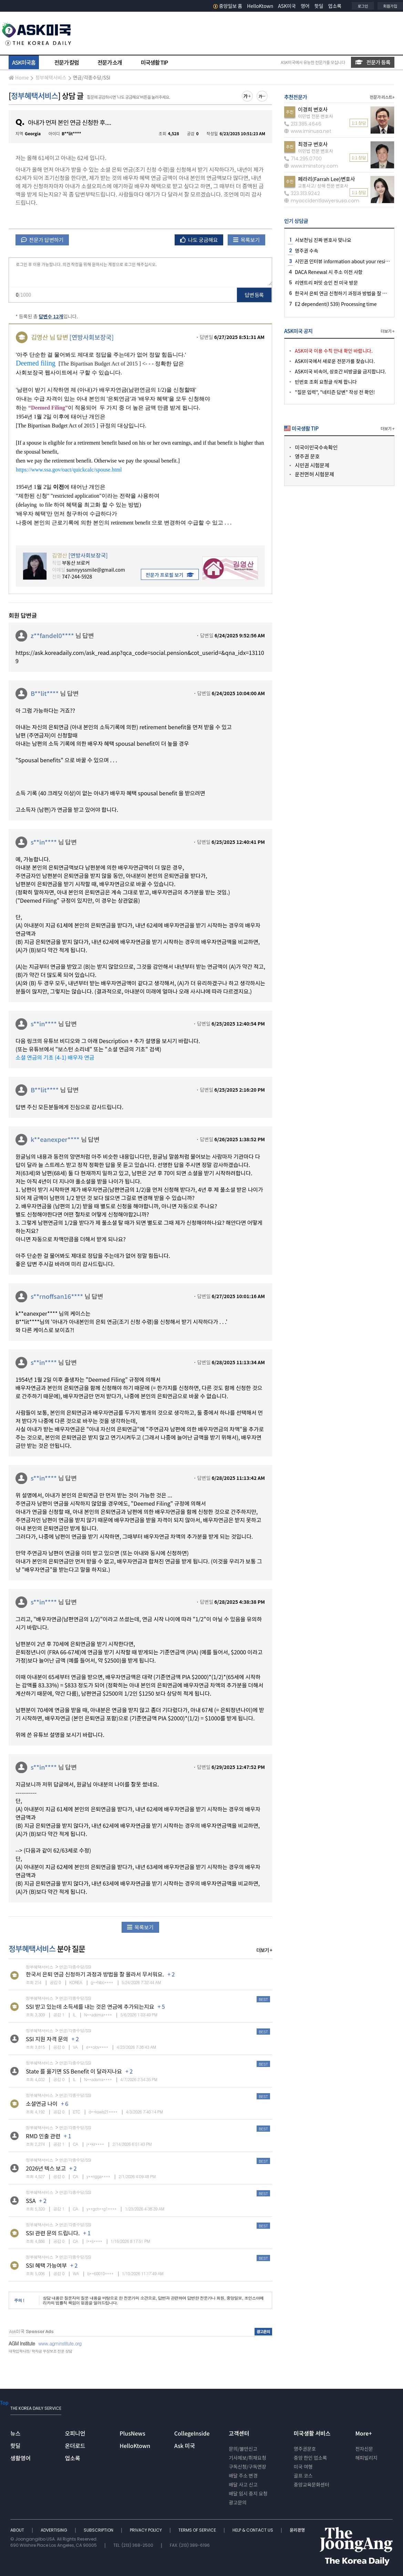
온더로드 (75, 2445)
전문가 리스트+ (382, 97)
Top (4, 2402)
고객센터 (239, 2433)
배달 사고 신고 (243, 2484)
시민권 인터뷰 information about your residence (347, 261)
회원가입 (390, 6)
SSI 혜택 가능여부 (46, 2265)
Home (19, 77)
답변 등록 (254, 294)
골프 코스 (303, 2475)
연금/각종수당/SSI (92, 77)
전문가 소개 (109, 62)
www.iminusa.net (307, 131)
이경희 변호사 (313, 109)
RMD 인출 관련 (43, 2136)
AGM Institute (22, 2343)
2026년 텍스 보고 (46, 2168)
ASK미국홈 (23, 62)
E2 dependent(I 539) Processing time (335, 303)
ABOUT (17, 2530)
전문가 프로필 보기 (170, 574)
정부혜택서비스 (50, 77)
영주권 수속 (306, 250)
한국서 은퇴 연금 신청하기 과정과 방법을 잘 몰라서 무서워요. (95, 1974)
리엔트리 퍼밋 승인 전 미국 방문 (326, 282)
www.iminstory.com (311, 165)
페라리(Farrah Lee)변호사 (326, 178)
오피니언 (75, 2433)
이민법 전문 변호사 (315, 116)
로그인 (363, 6)
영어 (305, 5)
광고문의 (238, 2502)
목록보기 (246, 239)
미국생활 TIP (154, 62)
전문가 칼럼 (66, 62)
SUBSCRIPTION (99, 2530)
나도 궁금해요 (199, 239)
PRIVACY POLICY (146, 2530)
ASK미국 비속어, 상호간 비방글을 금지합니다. (340, 371)
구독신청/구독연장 (247, 2466)
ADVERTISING (54, 2530)
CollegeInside (192, 2433)
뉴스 (15, 2433)
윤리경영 (297, 2530)
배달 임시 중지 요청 (248, 2493)
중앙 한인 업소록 (310, 2457)
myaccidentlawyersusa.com (321, 200)
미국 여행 (303, 2466)
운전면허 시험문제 (314, 474)
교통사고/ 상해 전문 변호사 (323, 185)
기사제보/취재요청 (247, 2457)
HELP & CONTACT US (253, 2530)
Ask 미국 (184, 2445)
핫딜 (318, 5)
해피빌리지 (366, 2457)
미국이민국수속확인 (316, 447)
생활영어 (20, 2458)
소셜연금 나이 (42, 2103)
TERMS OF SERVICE (197, 2530)
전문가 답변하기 (42, 239)
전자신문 (364, 2448)
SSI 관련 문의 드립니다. (53, 2233)
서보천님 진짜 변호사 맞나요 (323, 239)
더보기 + (264, 1950)
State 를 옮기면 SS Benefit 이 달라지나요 (74, 2071)
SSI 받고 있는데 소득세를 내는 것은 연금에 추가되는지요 (90, 2006)
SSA (31, 2200)
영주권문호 (305, 2448)
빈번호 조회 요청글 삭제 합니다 (326, 381)
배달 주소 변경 (243, 2475)
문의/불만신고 (243, 2448)
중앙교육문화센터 (311, 2484)
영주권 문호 (307, 456)
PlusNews (132, 2433)
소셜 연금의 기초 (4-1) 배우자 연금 (55, 1057)
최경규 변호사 (313, 144)
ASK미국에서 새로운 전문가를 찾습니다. (335, 361)
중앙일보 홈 (227, 5)
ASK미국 (287, 5)
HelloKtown (260, 5)
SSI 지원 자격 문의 (47, 2039)
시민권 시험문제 (312, 465)
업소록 (335, 5)
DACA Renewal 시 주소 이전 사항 (329, 271)
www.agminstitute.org (60, 2343)
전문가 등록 (372, 62)
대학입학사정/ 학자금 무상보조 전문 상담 (40, 2351)
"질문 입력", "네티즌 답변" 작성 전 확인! (335, 392)
